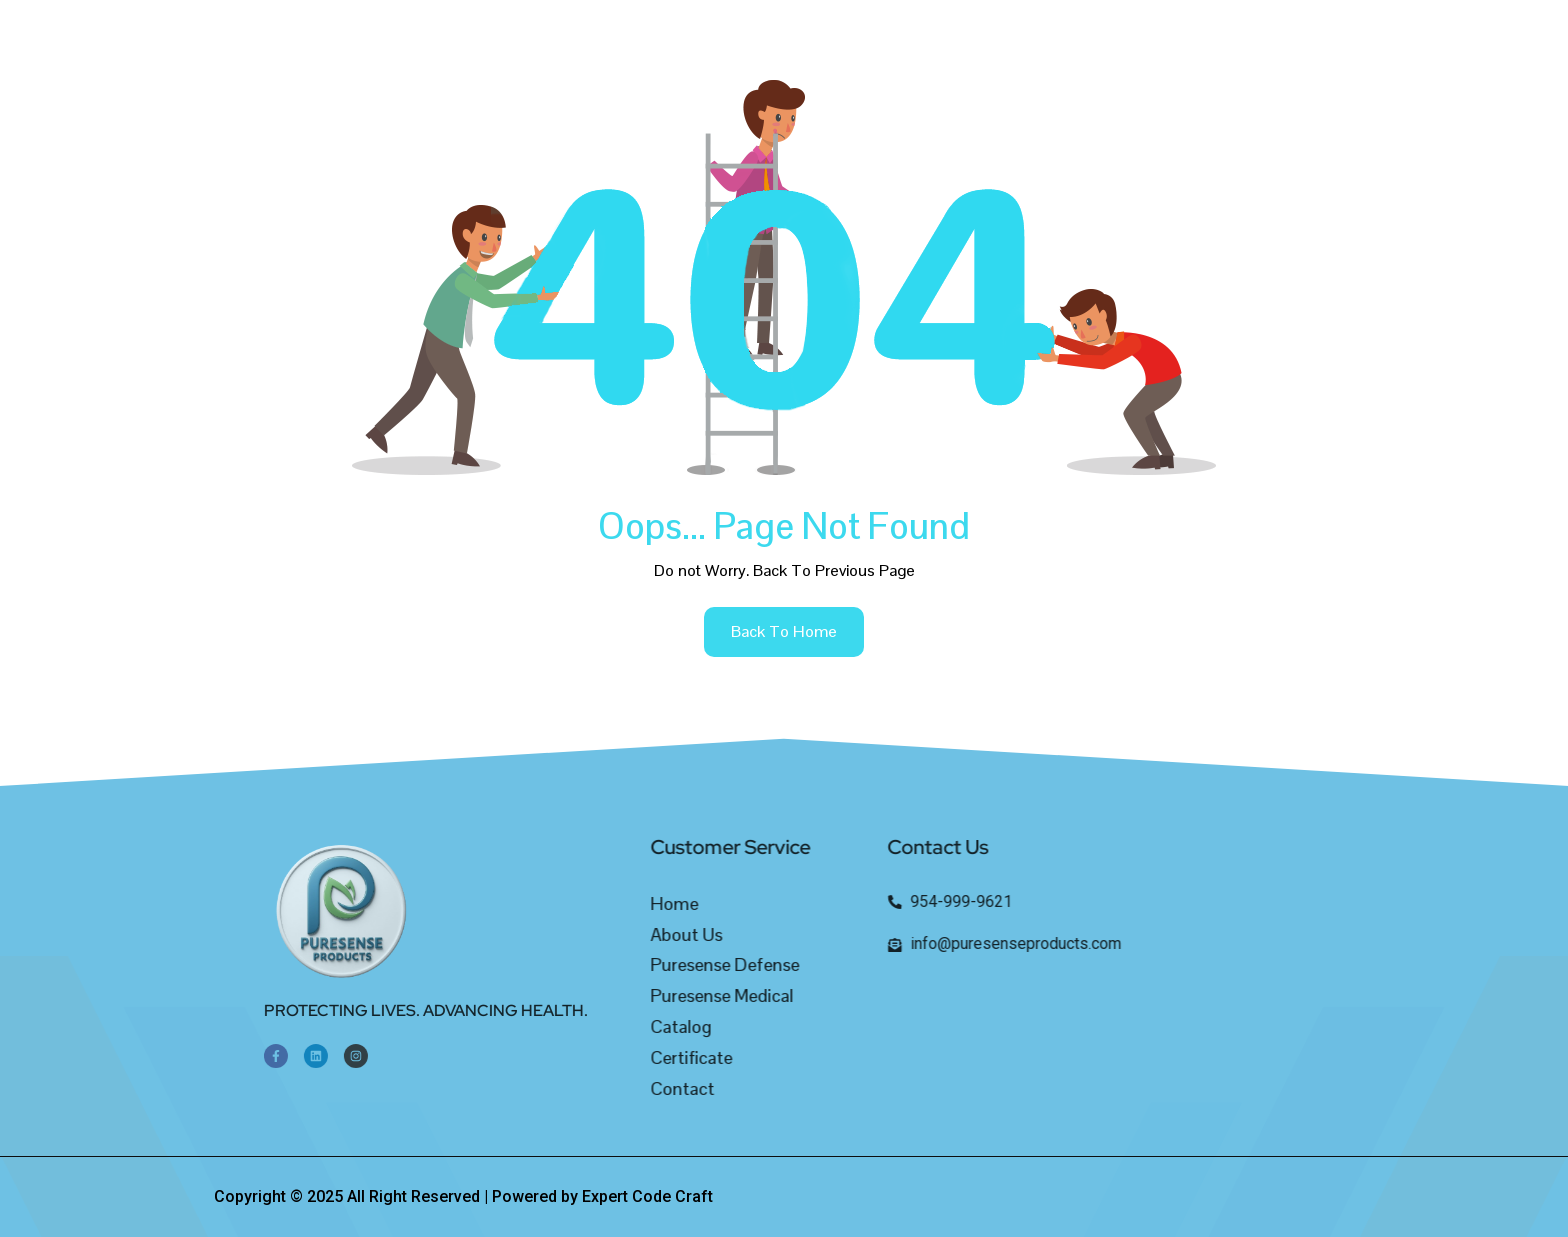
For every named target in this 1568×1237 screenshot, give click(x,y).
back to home (784, 631)
